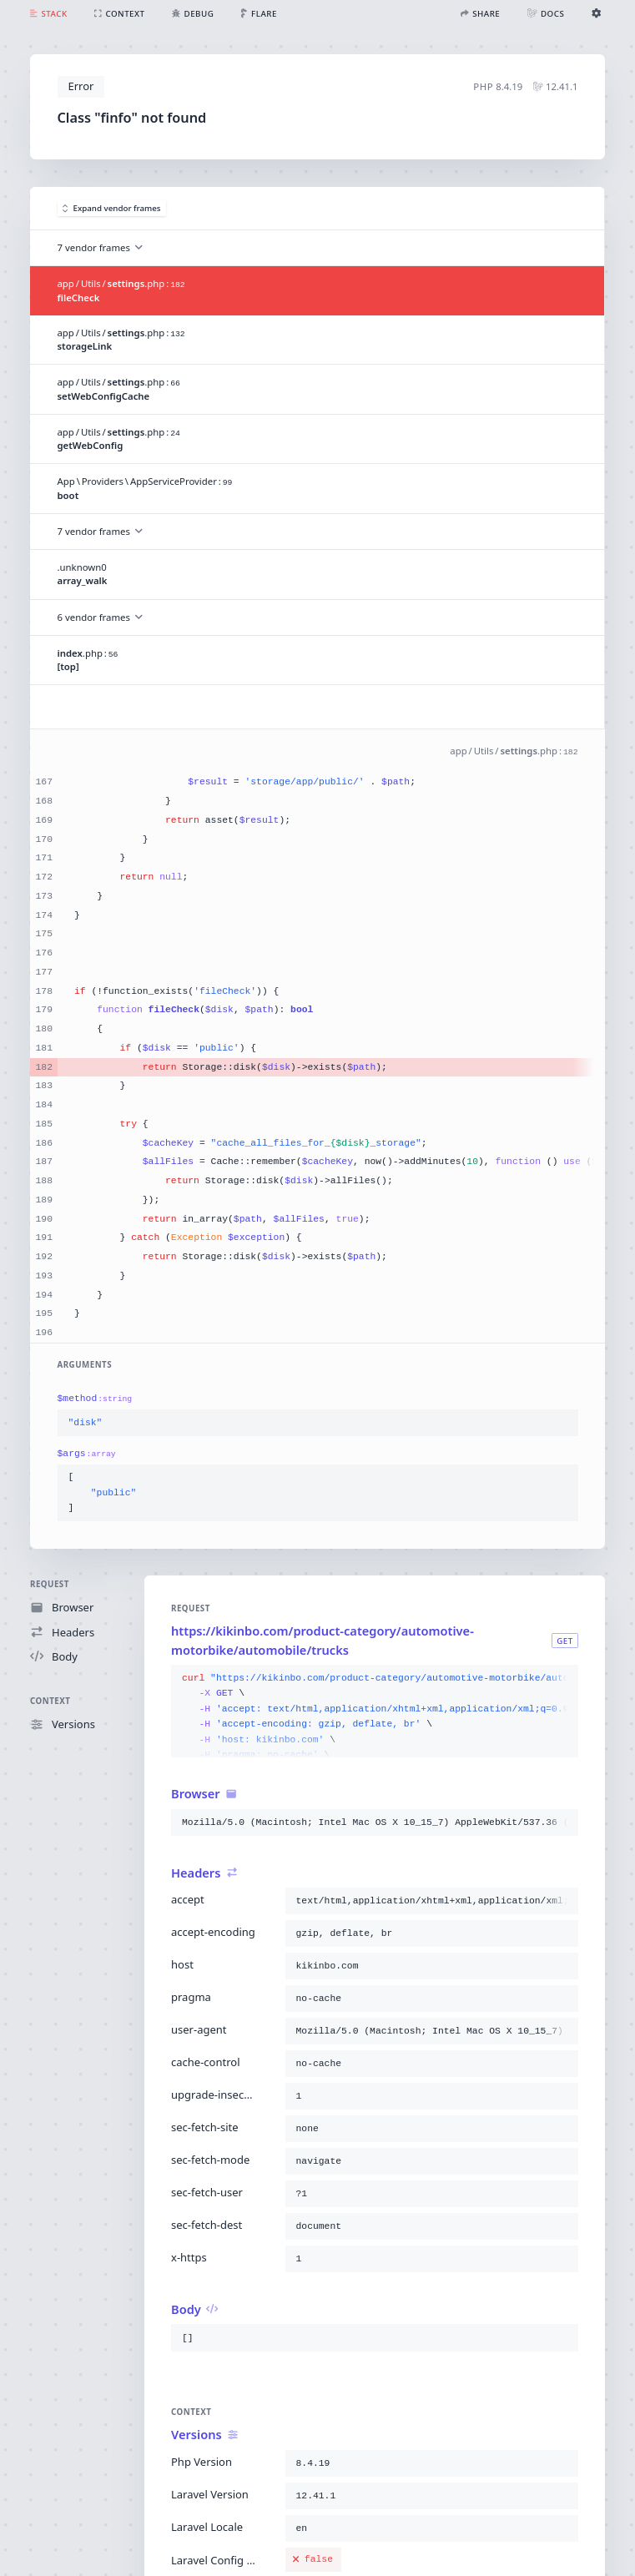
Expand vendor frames (112, 208)
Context (50, 1701)
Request (49, 1584)
